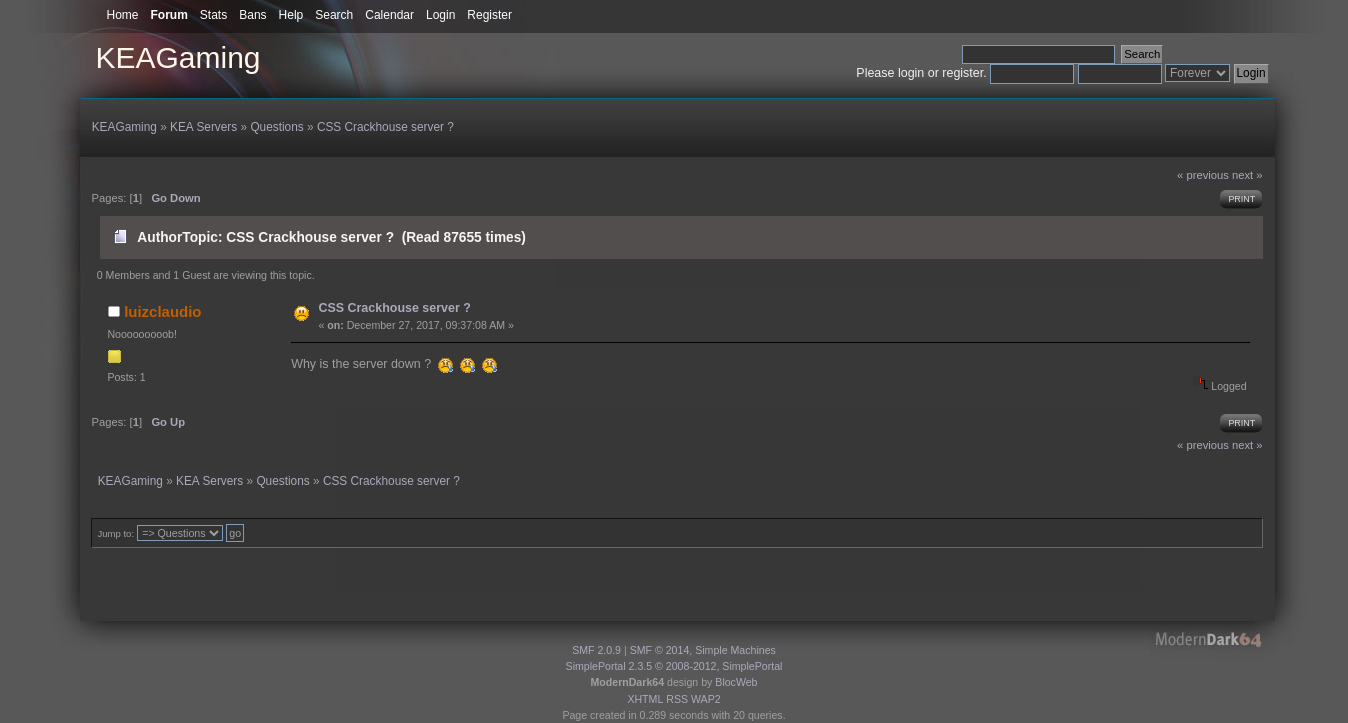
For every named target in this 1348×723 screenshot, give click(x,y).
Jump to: (115, 533)
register (962, 73)
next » (1247, 175)
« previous (1203, 175)
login (911, 73)
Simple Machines (735, 650)
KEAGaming (177, 57)
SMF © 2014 (660, 650)
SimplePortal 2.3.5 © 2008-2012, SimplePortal (674, 666)
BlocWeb (736, 682)
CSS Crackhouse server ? (394, 308)
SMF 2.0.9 (596, 650)
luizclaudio (162, 311)
